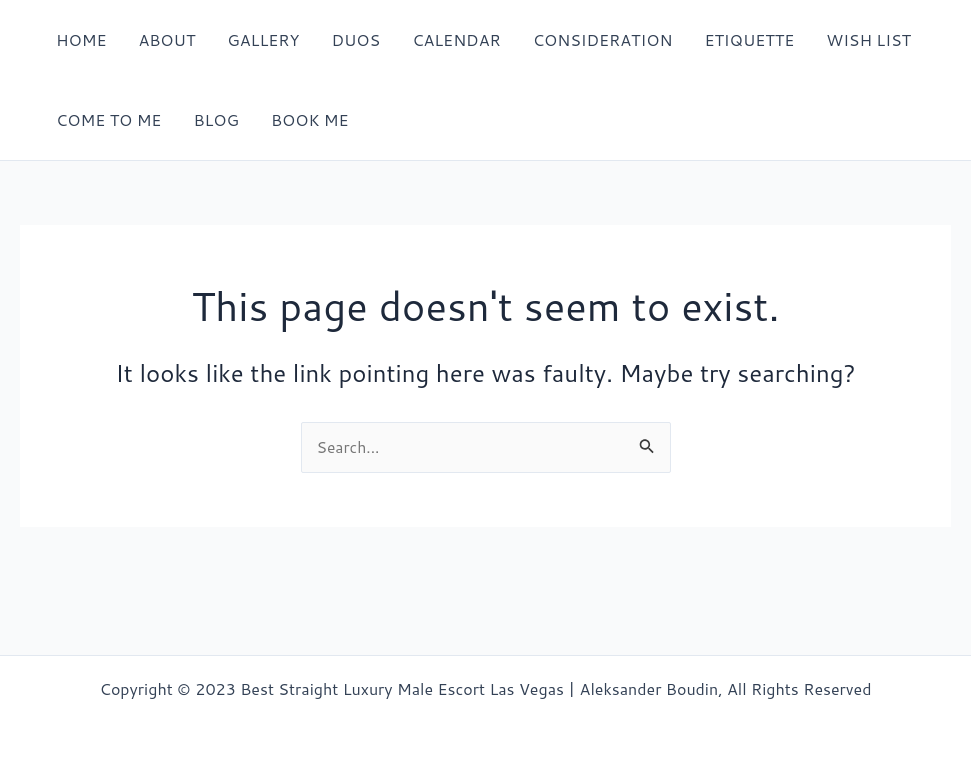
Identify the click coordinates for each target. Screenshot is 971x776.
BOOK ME (310, 119)
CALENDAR (456, 39)
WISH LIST (868, 39)
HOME (81, 39)
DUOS (355, 39)
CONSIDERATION (603, 39)
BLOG (216, 119)
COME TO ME (108, 119)
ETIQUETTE (749, 39)
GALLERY (263, 39)
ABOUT (166, 39)
